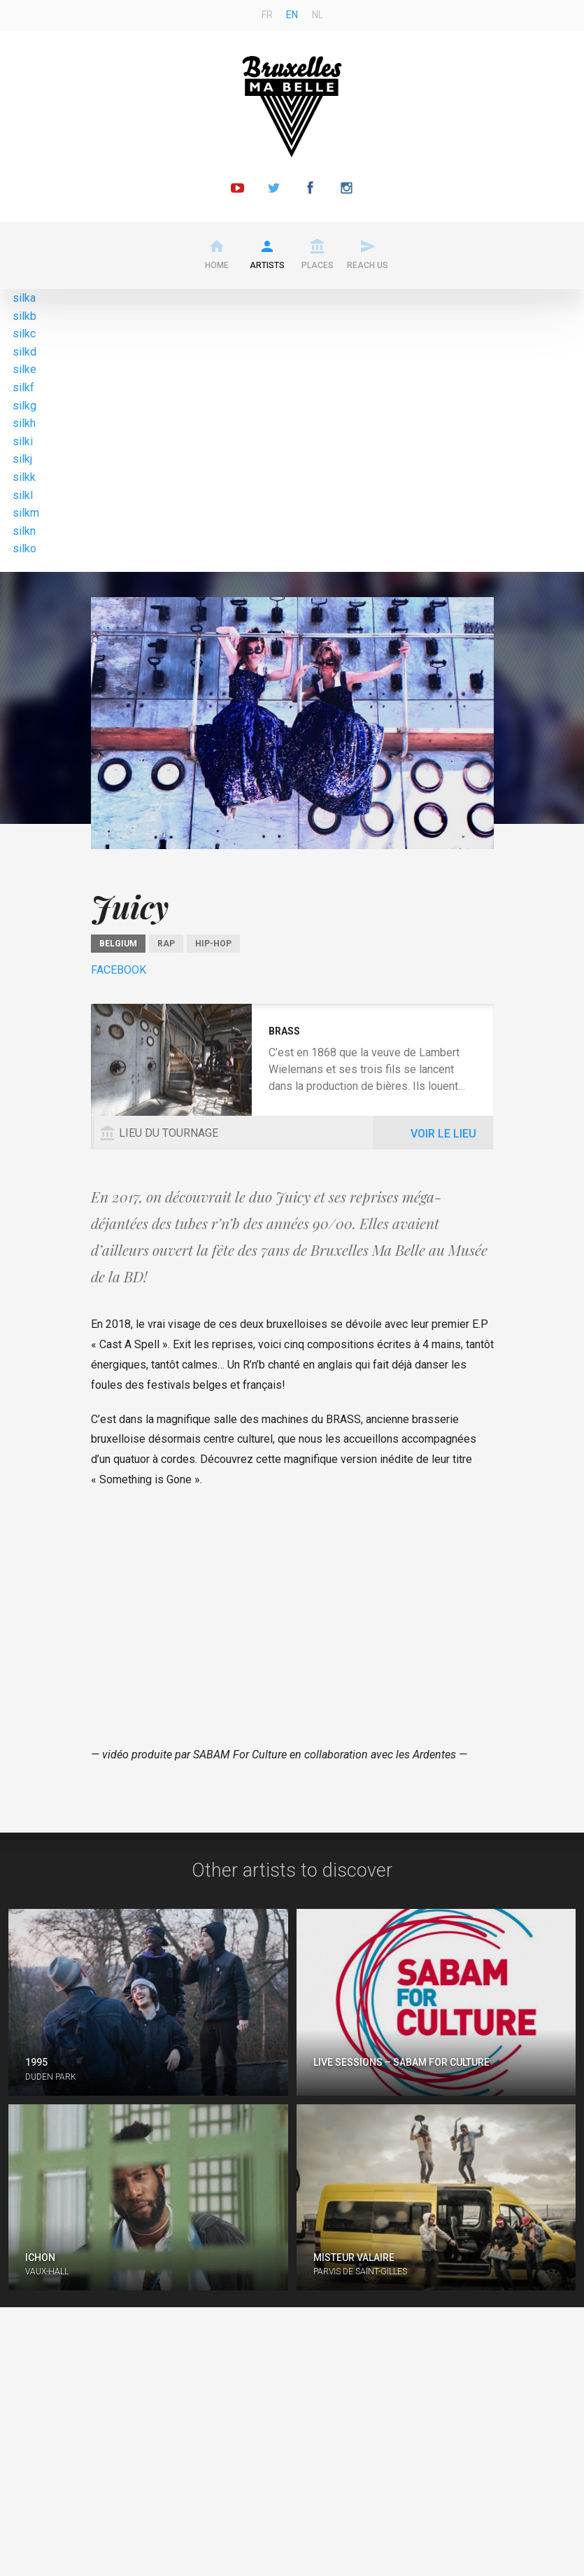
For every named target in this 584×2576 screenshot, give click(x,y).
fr (267, 14)
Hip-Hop (213, 943)
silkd (24, 351)
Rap (166, 943)
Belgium (118, 943)
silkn (24, 531)
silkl (23, 495)
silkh (24, 423)
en (292, 14)
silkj (22, 458)
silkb (24, 316)
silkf (23, 387)
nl (317, 14)
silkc (24, 333)
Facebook (118, 969)
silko (24, 548)
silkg (24, 405)
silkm (26, 512)
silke (24, 369)
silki (23, 441)
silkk (24, 477)
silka (24, 297)
